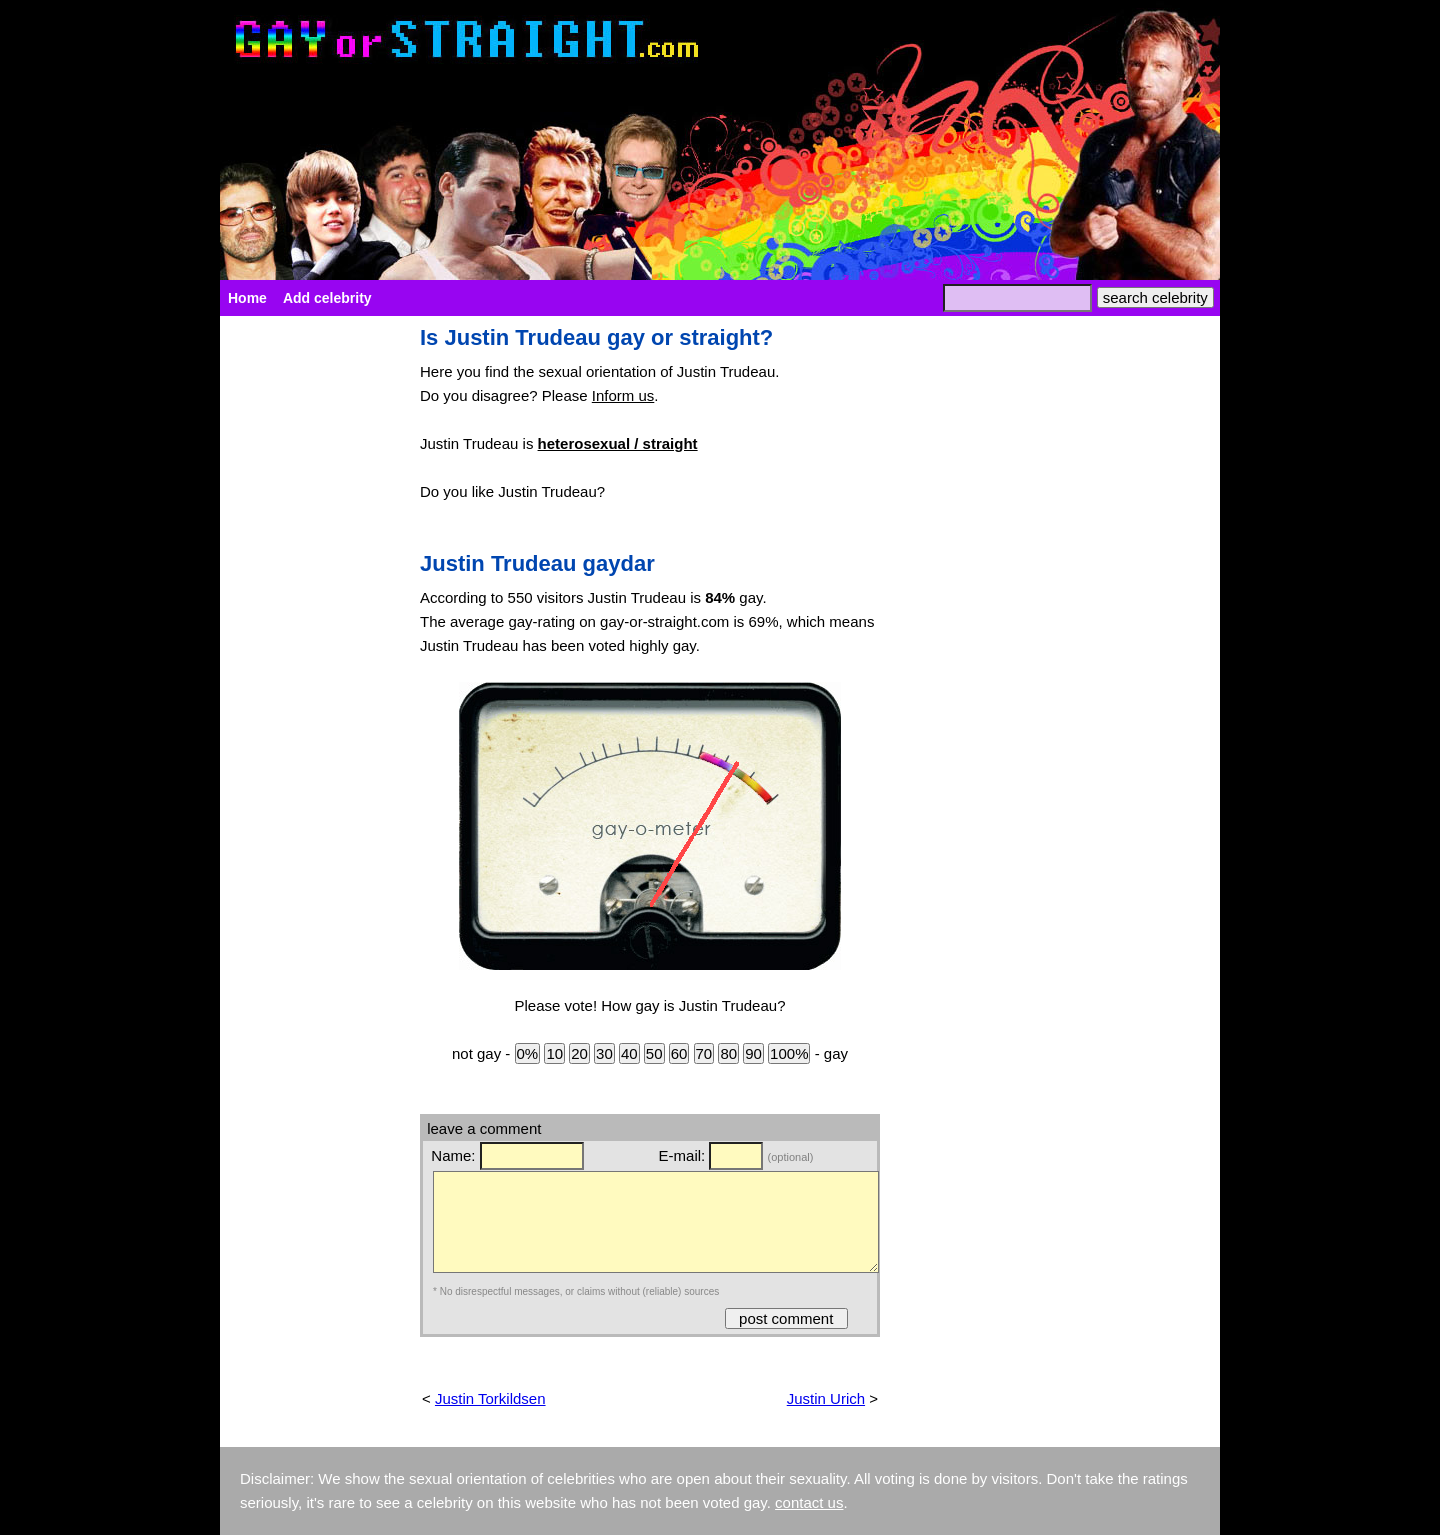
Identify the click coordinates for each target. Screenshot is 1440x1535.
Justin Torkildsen (490, 1398)
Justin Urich (826, 1398)
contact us (809, 1502)
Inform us (623, 395)
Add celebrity (327, 298)
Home (247, 298)
